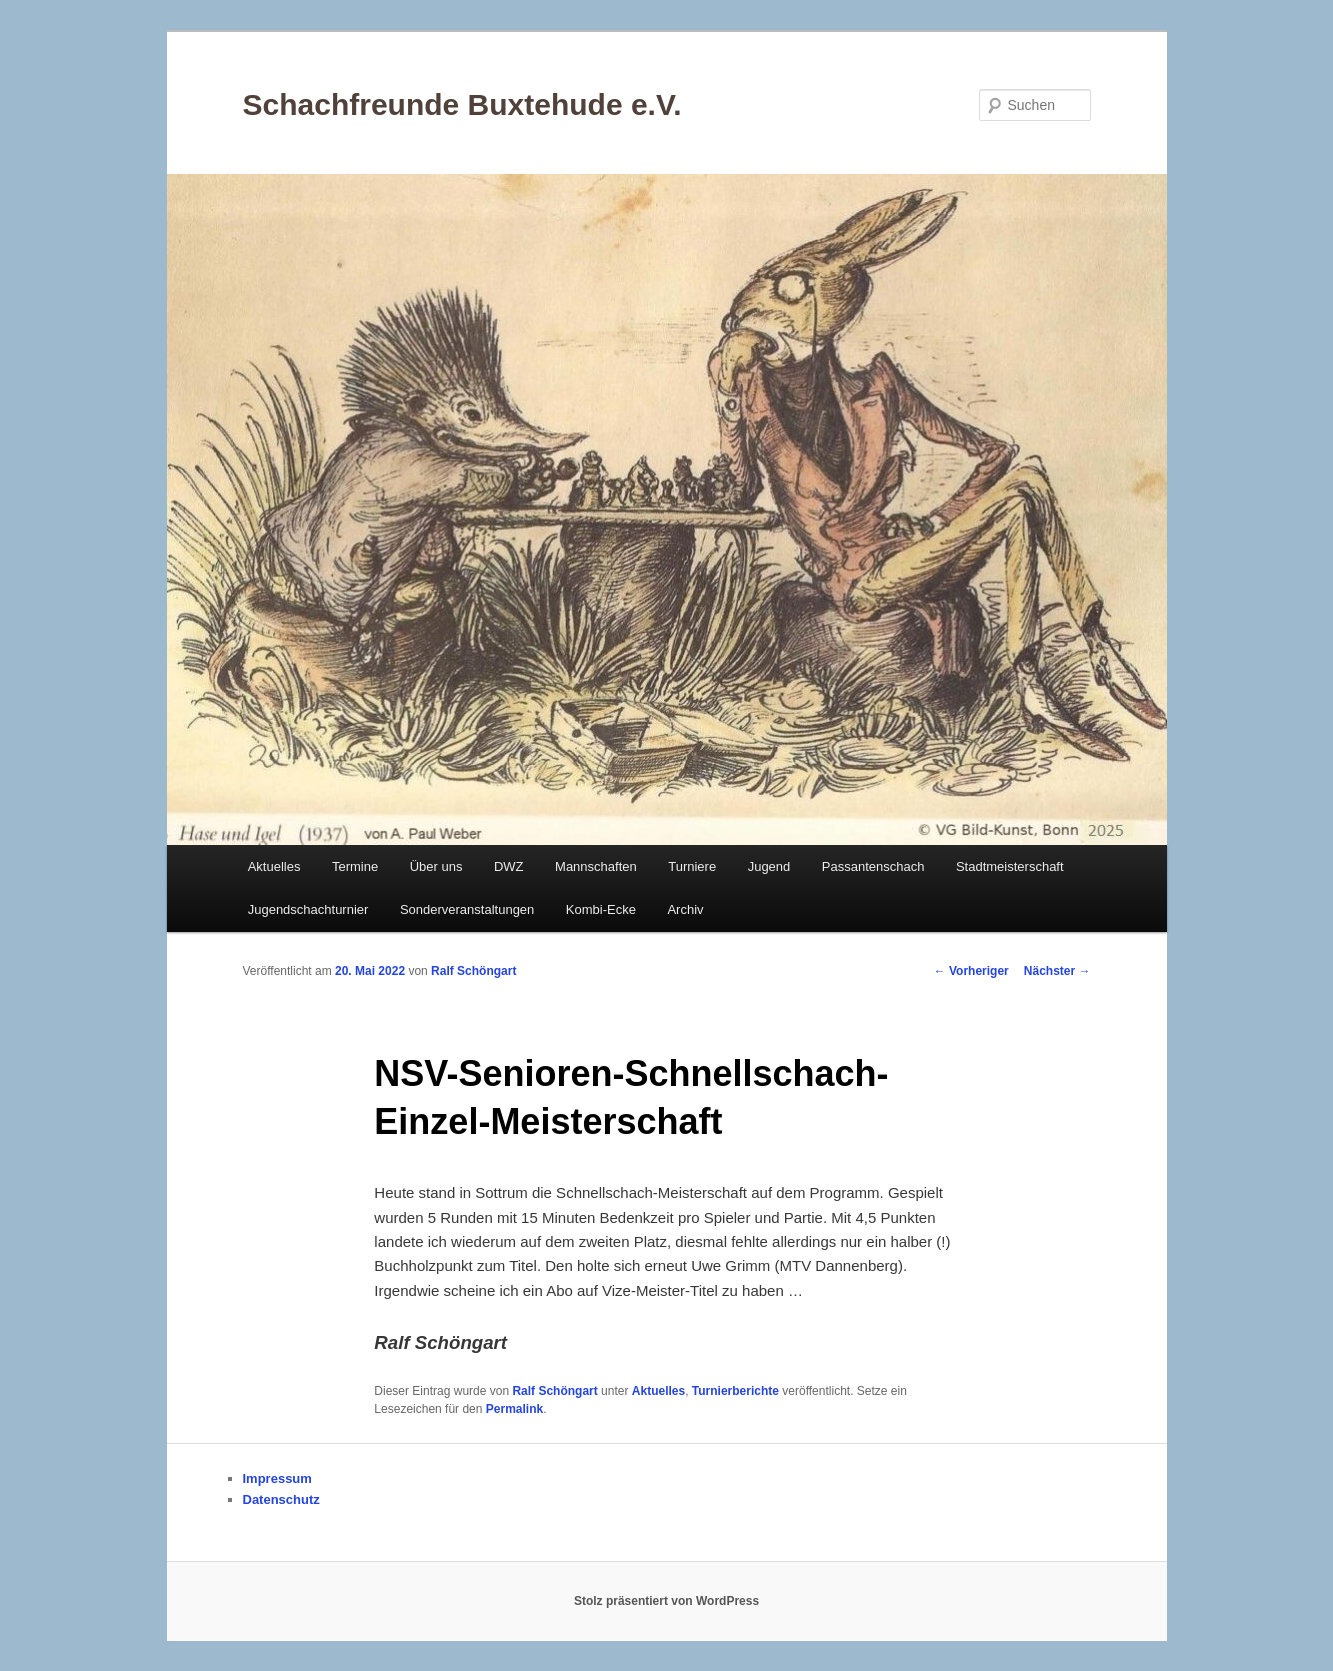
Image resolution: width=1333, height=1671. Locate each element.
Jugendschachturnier (308, 909)
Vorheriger (971, 971)
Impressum (277, 1478)
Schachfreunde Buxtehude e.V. (462, 104)
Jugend (769, 866)
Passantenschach (873, 866)
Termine (355, 866)
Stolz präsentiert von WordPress (666, 1601)
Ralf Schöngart (473, 971)
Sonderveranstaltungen (467, 909)
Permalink (514, 1409)
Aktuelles (274, 866)
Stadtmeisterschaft (1010, 866)
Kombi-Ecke (601, 909)
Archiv (685, 909)
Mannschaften (596, 866)
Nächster (1057, 971)
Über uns (436, 866)
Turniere (692, 866)
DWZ (509, 866)
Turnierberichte (735, 1391)
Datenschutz (281, 1499)
